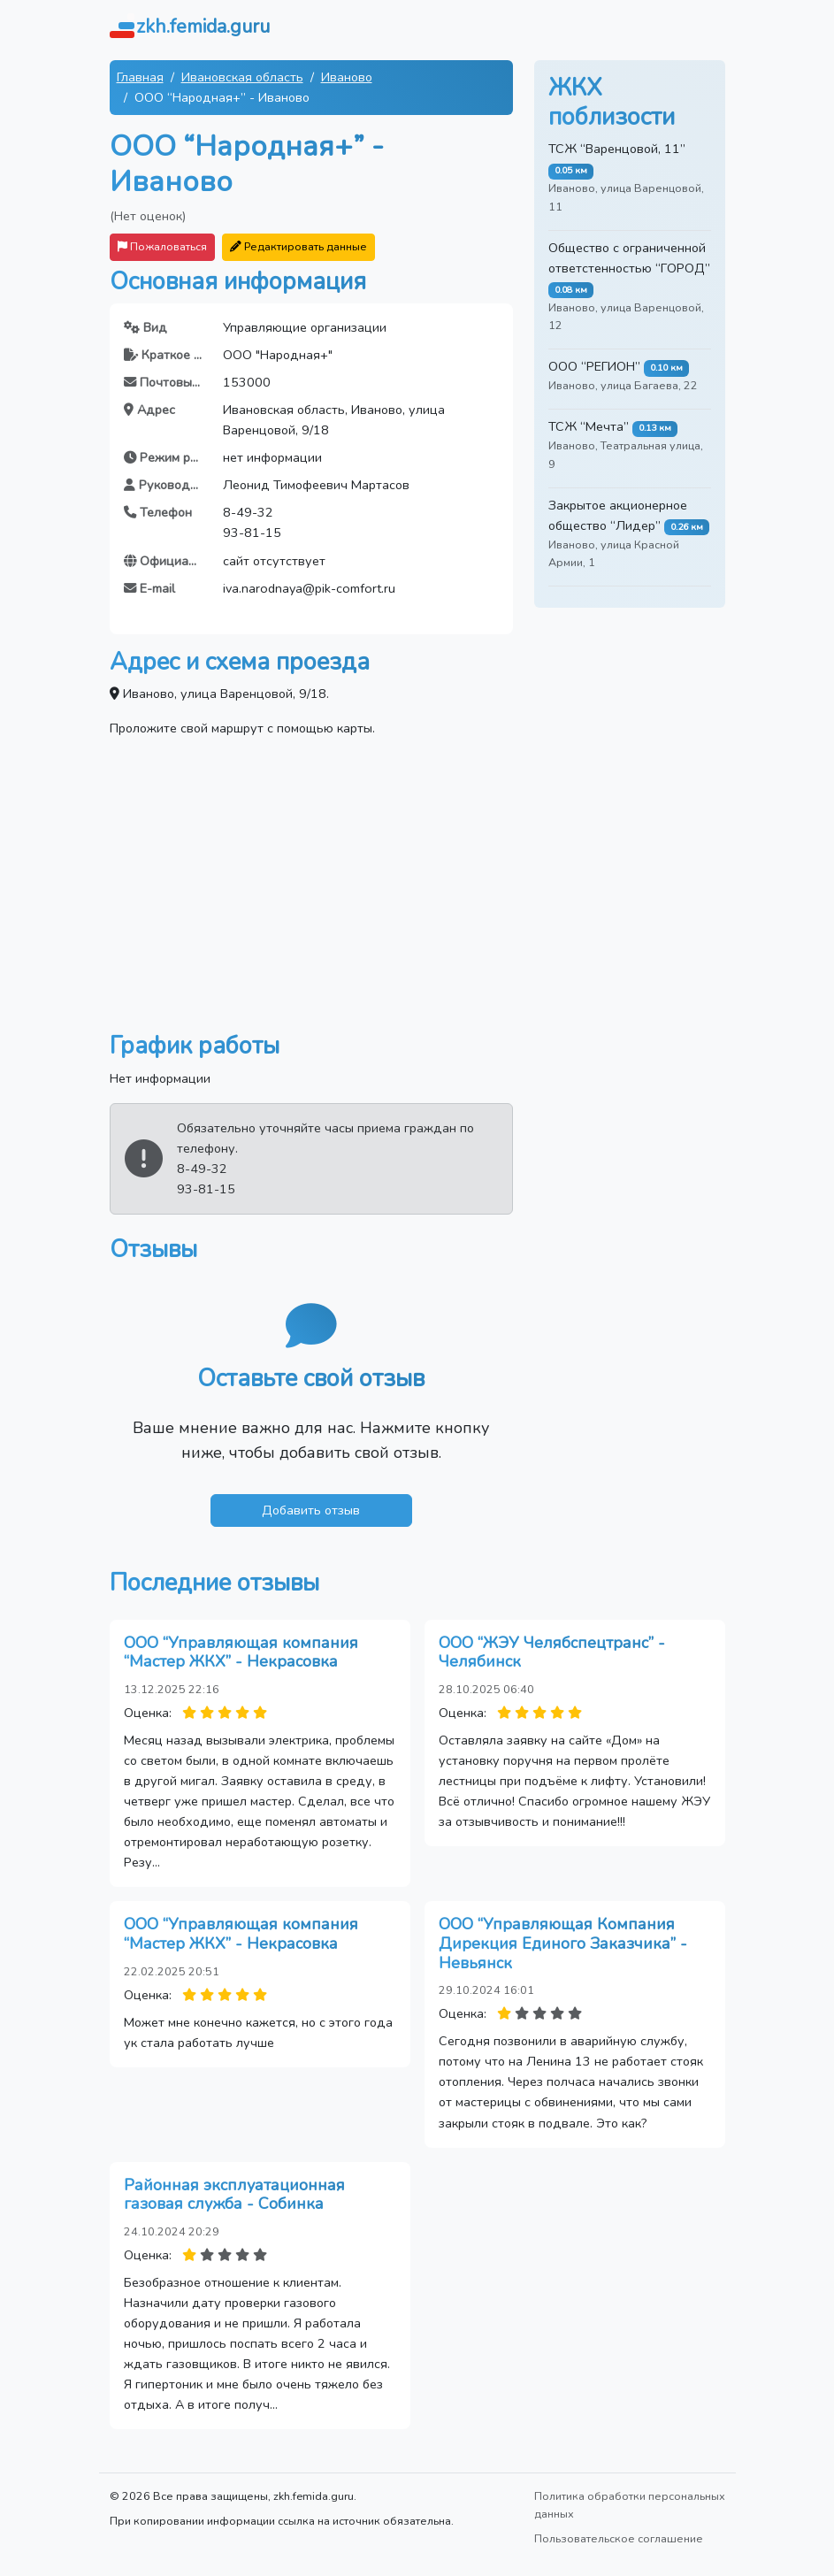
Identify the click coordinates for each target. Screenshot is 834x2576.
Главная (140, 77)
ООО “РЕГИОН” (594, 366)
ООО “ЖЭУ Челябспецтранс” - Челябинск (552, 1652)
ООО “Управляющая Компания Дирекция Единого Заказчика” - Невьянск (563, 1943)
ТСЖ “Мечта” (588, 426)
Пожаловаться (162, 246)
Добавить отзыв (311, 1510)
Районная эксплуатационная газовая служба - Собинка (234, 2194)
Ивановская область (242, 77)
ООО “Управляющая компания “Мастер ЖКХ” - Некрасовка (241, 1652)
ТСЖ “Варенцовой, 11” (616, 148)
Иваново (346, 77)
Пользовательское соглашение (618, 2538)
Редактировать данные (298, 246)
